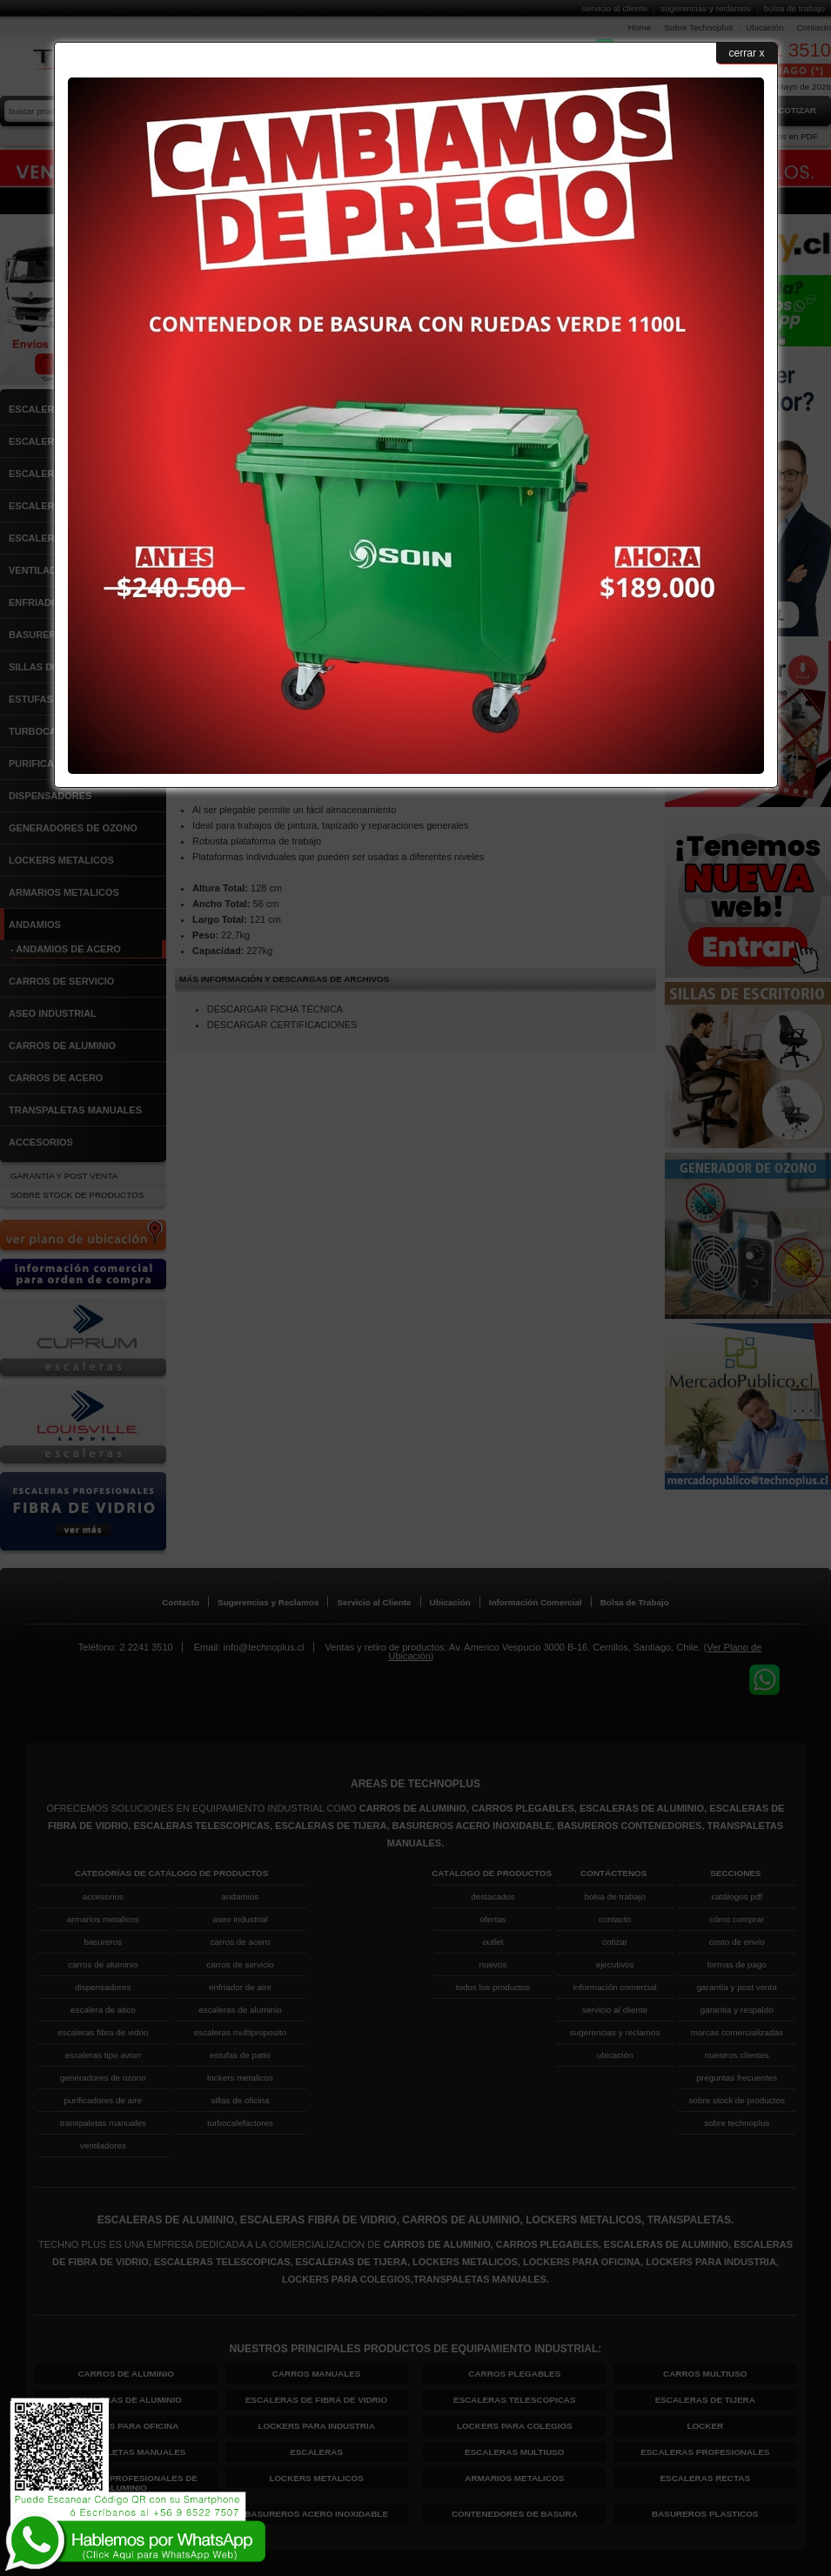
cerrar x (747, 53)
